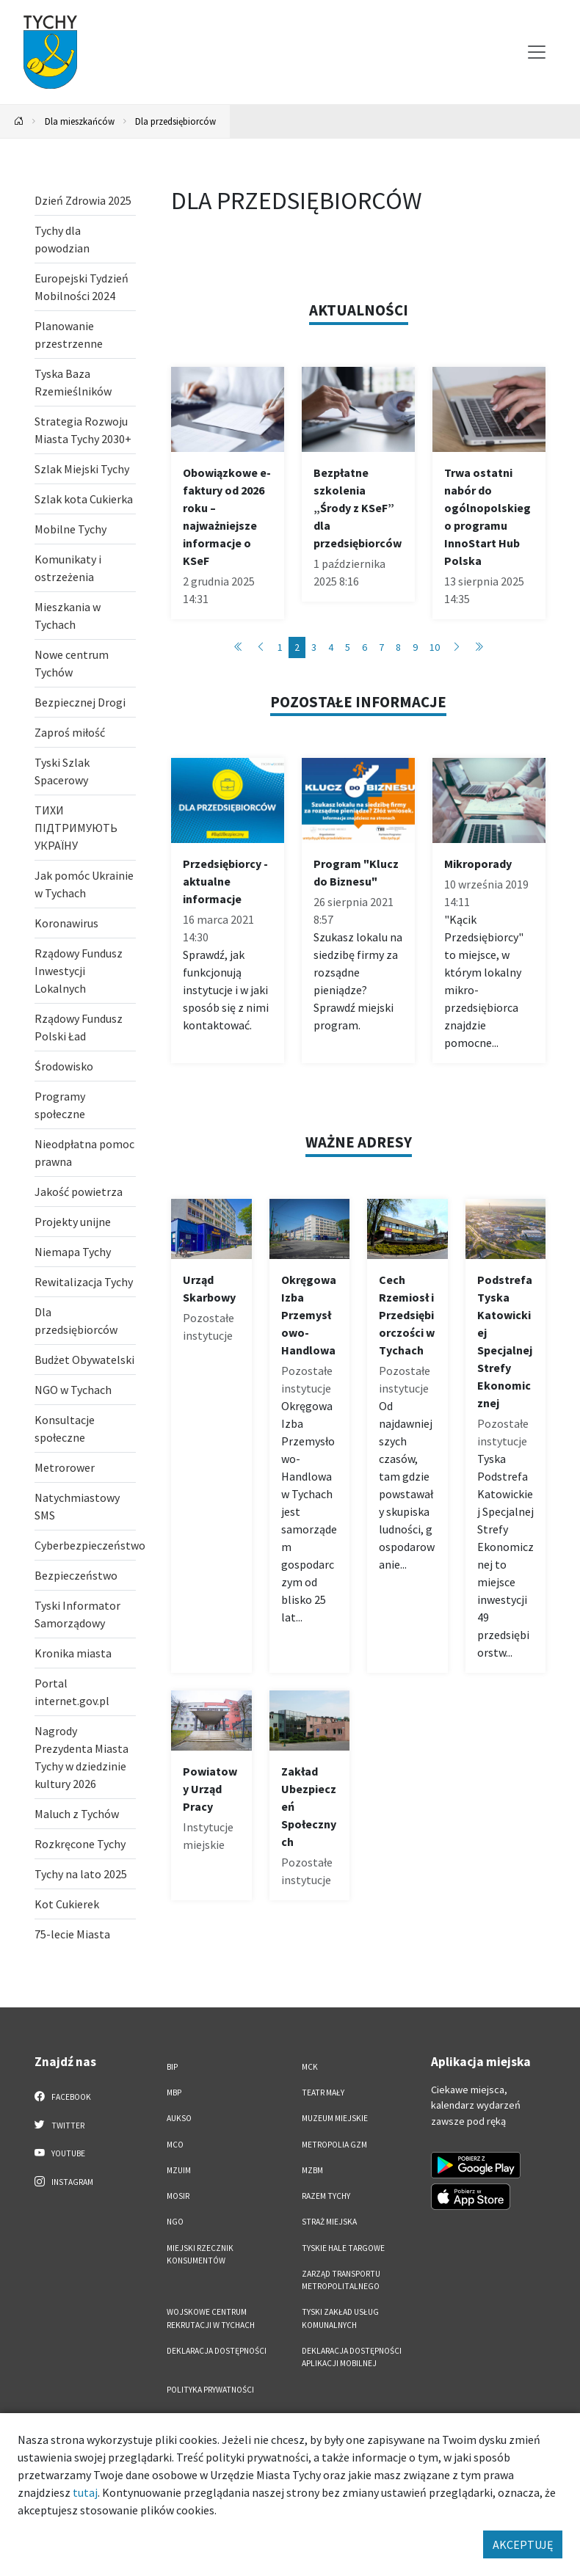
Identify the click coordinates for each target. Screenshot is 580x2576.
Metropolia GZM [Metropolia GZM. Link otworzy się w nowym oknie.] (334, 2144)
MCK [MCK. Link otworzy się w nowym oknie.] (310, 2067)
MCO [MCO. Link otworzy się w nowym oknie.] (175, 2144)
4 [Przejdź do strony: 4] (330, 647)
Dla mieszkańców (80, 121)
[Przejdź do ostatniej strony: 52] (479, 647)
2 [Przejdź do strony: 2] (297, 647)
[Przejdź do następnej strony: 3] (457, 647)
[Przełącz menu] (537, 52)
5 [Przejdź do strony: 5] (347, 647)
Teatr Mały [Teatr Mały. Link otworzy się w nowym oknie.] (323, 2092)
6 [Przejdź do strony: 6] (364, 647)
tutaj (85, 2492)
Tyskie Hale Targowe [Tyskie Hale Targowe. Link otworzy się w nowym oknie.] (343, 2248)
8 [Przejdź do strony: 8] (398, 647)
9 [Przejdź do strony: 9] (415, 647)
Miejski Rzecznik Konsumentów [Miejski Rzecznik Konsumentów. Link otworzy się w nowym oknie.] (200, 2254)
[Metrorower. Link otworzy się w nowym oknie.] (85, 1467)
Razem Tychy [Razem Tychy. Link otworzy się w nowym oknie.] (326, 2196)
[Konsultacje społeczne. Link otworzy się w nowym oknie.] (85, 1428)
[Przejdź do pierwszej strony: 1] (239, 647)
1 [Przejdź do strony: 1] (280, 647)
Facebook (63, 2096)
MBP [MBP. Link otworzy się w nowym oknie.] (174, 2092)
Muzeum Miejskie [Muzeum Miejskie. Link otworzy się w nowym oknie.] (335, 2118)
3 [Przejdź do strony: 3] (313, 647)
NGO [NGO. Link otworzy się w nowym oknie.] (175, 2221)
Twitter (59, 2124)
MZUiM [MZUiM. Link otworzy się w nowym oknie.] (179, 2170)
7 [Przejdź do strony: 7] (381, 647)
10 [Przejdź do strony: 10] (434, 647)
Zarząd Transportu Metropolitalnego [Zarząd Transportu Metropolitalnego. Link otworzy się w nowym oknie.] (341, 2280)
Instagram (64, 2181)
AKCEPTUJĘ (523, 2544)
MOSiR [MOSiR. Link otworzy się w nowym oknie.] (178, 2196)
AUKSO (179, 2118)
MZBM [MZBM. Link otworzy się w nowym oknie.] (312, 2170)
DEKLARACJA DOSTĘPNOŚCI (217, 2351)
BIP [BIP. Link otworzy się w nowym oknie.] (172, 2067)
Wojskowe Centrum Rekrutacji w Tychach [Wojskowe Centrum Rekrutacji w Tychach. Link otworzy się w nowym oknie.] (211, 2318)
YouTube (60, 2152)
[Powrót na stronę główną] (19, 121)
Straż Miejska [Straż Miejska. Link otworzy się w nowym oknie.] (329, 2221)
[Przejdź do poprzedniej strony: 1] (261, 647)
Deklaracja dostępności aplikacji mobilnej (352, 2357)
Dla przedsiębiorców (175, 121)
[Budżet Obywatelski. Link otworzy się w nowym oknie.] (85, 1359)
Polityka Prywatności (210, 2390)
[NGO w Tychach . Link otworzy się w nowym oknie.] (85, 1389)
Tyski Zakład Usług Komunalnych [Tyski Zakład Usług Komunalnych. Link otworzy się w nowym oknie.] (340, 2318)
